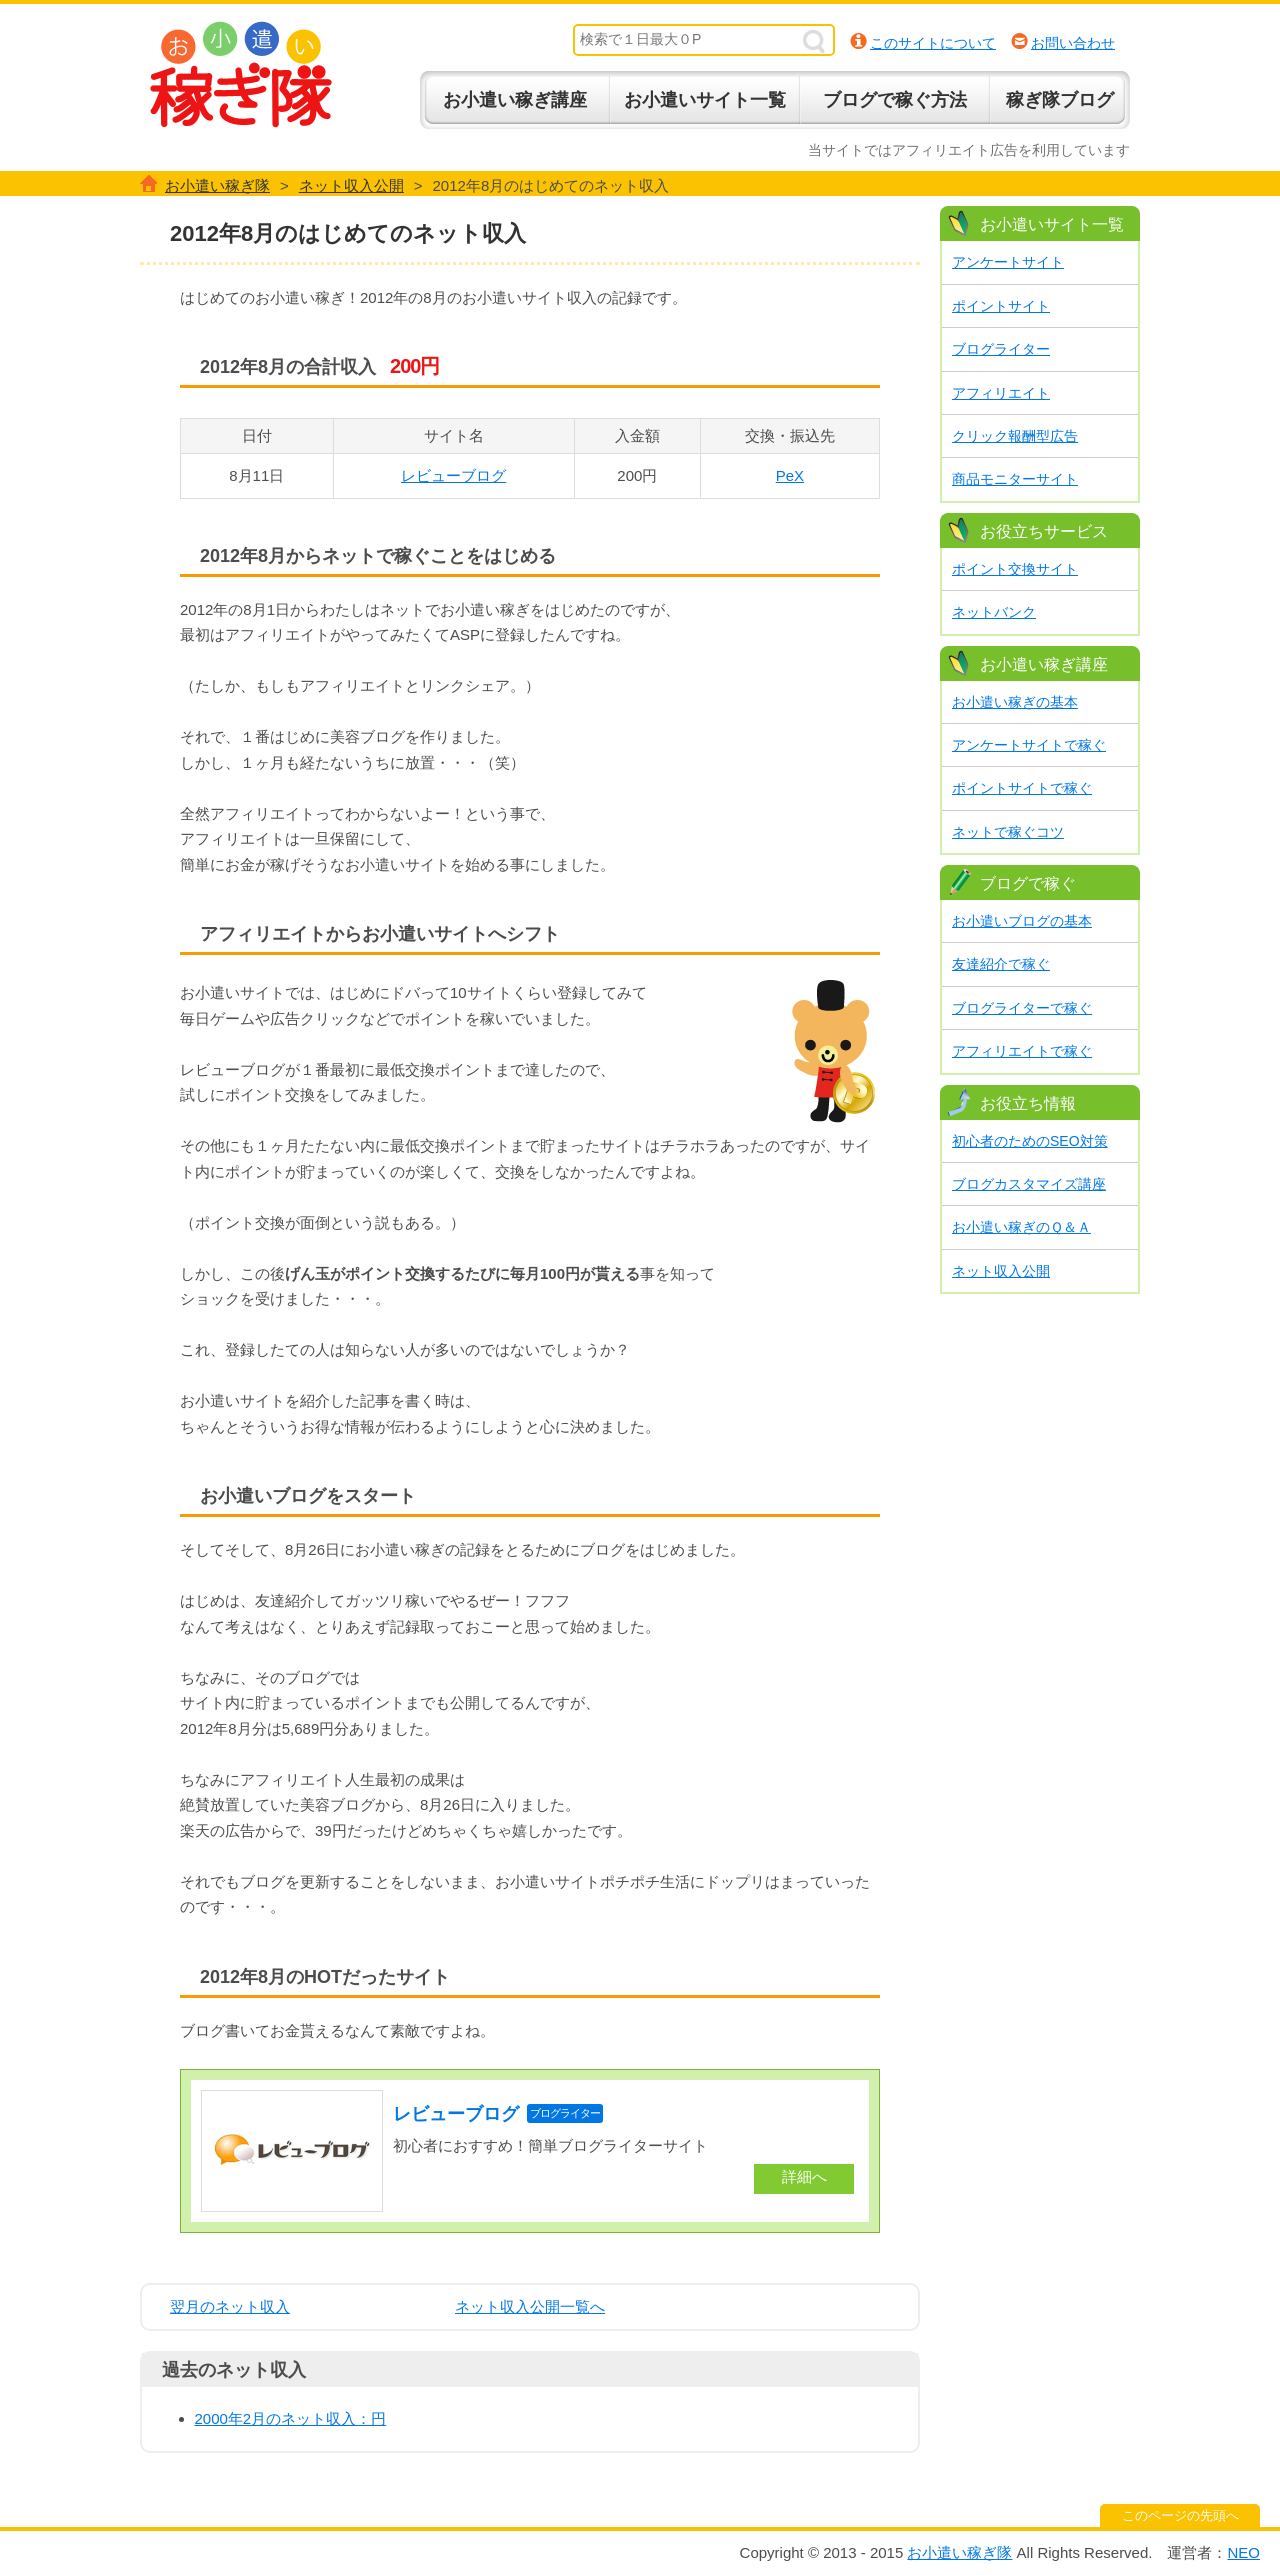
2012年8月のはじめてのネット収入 (348, 233)
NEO (1243, 2552)
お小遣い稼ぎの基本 (1015, 702)
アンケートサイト (1008, 262)
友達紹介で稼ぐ (1001, 964)
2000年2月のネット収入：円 (291, 2418)
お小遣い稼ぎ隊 (241, 74)
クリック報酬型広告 (1015, 436)
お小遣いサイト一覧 (705, 100)
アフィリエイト (1001, 393)
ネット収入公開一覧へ (530, 2306)
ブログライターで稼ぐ (1022, 1008)
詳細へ (804, 2176)
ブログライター (1001, 349)
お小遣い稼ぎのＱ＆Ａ (1021, 1227)
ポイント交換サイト (1015, 569)
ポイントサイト (1001, 306)
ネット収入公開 (1001, 1271)
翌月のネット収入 (230, 2306)
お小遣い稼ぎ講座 (515, 100)
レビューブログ (453, 475)
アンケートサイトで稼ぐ (1029, 745)
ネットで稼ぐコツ (1008, 832)
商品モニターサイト (1015, 479)
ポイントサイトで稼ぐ (1022, 788)
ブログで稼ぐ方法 (895, 100)
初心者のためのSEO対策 (1030, 1141)
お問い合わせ (1073, 43)
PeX (790, 475)
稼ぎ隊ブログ (1060, 100)
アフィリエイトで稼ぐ (1022, 1051)
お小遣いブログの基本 (1022, 921)
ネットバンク (994, 612)
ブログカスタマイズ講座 (1029, 1184)
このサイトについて (933, 43)
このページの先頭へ (1180, 2515)
